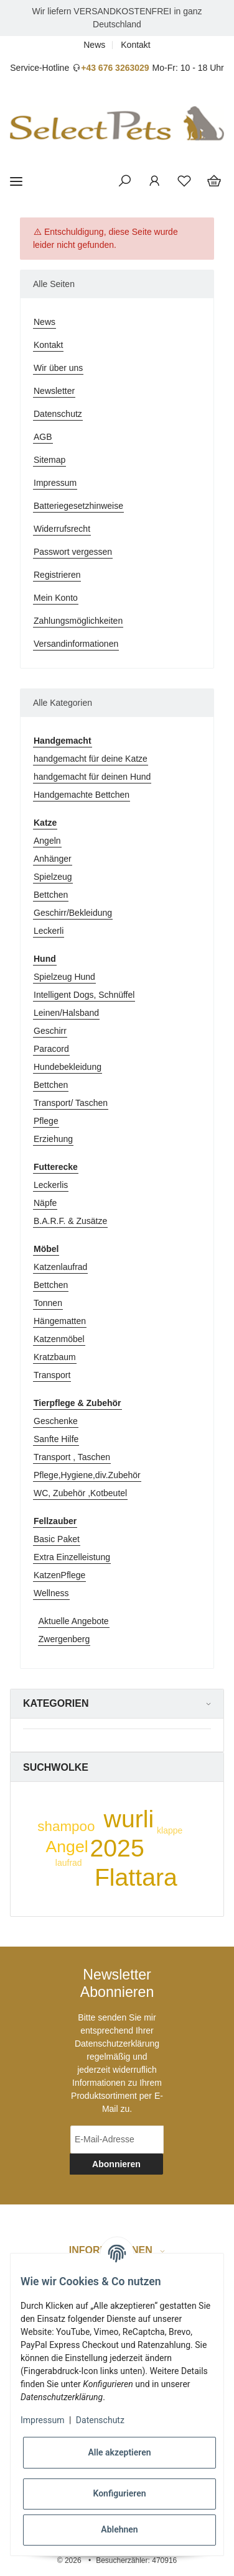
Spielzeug (53, 877)
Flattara (136, 1877)
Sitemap (49, 460)
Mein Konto (56, 598)
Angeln (47, 841)
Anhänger (53, 859)
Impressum (55, 483)
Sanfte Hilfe (56, 1439)
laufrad (68, 1863)
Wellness (51, 1593)
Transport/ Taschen (71, 1103)
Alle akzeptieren (119, 2452)
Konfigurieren (119, 2493)
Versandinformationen (76, 644)
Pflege (46, 1121)
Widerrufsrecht (62, 529)
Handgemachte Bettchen (81, 795)
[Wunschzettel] (184, 181)
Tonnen (48, 1303)
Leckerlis (51, 1185)
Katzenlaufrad (60, 1267)
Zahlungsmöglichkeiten (78, 621)
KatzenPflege (59, 1575)
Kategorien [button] (55, 1703)
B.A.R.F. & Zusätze (70, 1221)
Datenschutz (58, 414)
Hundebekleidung (67, 1067)
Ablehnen (119, 2529)
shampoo (66, 1826)
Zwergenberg (64, 1639)
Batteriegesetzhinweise (78, 506)
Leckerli (48, 931)
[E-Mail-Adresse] (117, 2140)
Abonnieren (116, 2164)
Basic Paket (57, 1539)
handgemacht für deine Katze (90, 759)
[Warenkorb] (214, 181)
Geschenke (56, 1421)
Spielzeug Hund (64, 977)
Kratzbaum (55, 1357)
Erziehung (53, 1139)
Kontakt (135, 45)
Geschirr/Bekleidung (73, 913)
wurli (129, 1819)
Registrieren (57, 575)
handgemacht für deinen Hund (92, 777)
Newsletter (54, 391)
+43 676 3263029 (115, 68)
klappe (169, 1830)
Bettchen (51, 895)
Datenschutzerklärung (117, 2043)
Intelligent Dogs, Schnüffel (84, 995)
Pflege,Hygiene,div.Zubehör (87, 1475)
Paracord (51, 1049)
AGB (43, 437)
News (94, 45)
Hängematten (60, 1321)
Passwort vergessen (73, 552)
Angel (67, 1846)
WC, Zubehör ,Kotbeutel (80, 1493)
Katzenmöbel (59, 1339)
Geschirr (50, 1031)
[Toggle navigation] (16, 181)
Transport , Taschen (72, 1457)
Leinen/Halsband (66, 1013)
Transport (52, 1375)
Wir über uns (58, 368)
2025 (117, 1848)
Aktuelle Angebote (74, 1621)
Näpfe (45, 1203)
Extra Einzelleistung (72, 1557)
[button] (124, 181)
